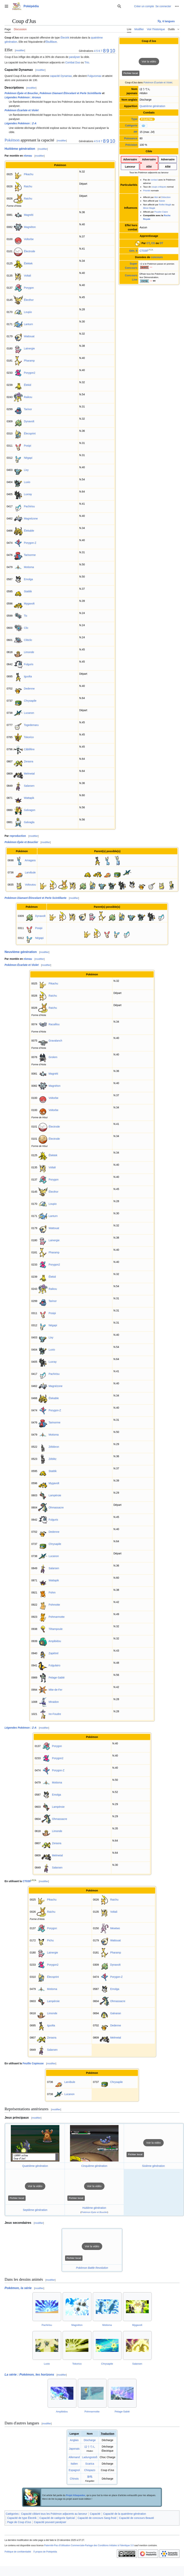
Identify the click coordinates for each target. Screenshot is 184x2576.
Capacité (95, 2513)
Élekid (27, 384)
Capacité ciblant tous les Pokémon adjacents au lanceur (54, 2513)
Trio (87, 62)
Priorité (146, 190)
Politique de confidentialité (18, 2551)
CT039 (144, 250)
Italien (74, 2463)
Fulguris (28, 664)
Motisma (29, 567)
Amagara (30, 860)
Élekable (29, 530)
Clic (26, 627)
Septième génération (35, 2209)
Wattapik (29, 797)
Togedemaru (31, 725)
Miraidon (54, 1701)
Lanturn (28, 324)
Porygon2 (29, 372)
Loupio (28, 312)
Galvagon (29, 810)
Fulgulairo (54, 1665)
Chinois (74, 2478)
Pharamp (29, 360)
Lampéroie (55, 1495)
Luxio (27, 482)
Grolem (53, 1057)
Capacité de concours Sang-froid (97, 2517)
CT (148, 243)
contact (154, 179)
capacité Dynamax (61, 75)
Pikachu (28, 174)
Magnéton (30, 227)
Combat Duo (72, 62)
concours (157, 257)
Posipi (27, 445)
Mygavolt (29, 603)
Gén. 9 (133, 250)
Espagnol (74, 2470)
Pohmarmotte (56, 1616)
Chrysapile (30, 700)
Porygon (29, 287)
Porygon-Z (30, 542)
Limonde (29, 652)
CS (153, 243)
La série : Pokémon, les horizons (29, 2374)
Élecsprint (29, 433)
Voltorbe (29, 239)
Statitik (28, 591)
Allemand (74, 2457)
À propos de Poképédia (45, 2551)
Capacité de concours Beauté (136, 2517)
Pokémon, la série (18, 2288)
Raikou (28, 397)
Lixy (26, 469)
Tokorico (29, 737)
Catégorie (131, 125)
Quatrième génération (152, 106)
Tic (25, 615)
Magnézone (31, 518)
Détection (166, 197)
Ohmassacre (56, 1507)
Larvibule (30, 872)
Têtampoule (56, 1628)
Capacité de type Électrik (22, 2517)
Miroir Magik (149, 208)
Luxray (28, 494)
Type (134, 119)
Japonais (74, 2448)
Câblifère (29, 749)
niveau (28, 155)
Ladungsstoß (89, 2457)
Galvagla (29, 822)
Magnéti (28, 214)
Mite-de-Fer (55, 1689)
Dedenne (29, 688)
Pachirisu (29, 506)
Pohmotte (54, 1604)
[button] (148, 61)
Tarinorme (30, 554)
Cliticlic (28, 639)
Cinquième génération (94, 2165)
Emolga (28, 579)
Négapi (28, 457)
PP (135, 131)
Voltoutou (30, 884)
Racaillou (54, 1024)
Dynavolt (29, 421)
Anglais (74, 2440)
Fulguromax (94, 75)
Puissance (130, 138)
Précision (131, 144)
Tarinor (28, 409)
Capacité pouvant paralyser (50, 2522)
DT (161, 243)
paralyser (74, 56)
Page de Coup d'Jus (19, 2522)
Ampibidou (54, 1640)
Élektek (28, 263)
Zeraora (28, 761)
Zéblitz (52, 1458)
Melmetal (29, 773)
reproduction (17, 835)
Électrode (29, 251)
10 (112, 50)
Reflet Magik (165, 204)
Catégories (12, 2513)
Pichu (50, 1940)
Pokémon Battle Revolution (92, 2267)
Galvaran (115, 2013)
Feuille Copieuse (33, 2063)
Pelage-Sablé (56, 1677)
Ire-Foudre (55, 1713)
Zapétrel (53, 1653)
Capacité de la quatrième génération (124, 2513)
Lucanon (29, 712)
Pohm (52, 1592)
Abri (156, 197)
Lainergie (29, 348)
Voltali (27, 275)
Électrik (65, 37)
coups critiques (158, 186)
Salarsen (29, 785)
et (157, 82)
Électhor (29, 299)
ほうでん (89, 2446)
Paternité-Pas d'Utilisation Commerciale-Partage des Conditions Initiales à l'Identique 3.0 (89, 2545)
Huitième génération (20, 149)
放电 (89, 2476)
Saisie (162, 200)
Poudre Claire (161, 211)
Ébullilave (51, 41)
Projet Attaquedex (75, 2495)
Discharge (90, 2440)
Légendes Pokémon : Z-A (20, 123)
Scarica (89, 2463)
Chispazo (89, 2470)
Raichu (28, 186)
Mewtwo (115, 1928)
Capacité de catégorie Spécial (57, 2517)
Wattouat (29, 336)
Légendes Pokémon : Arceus (23, 97)
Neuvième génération (21, 952)
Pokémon (12, 140)
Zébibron (54, 1446)
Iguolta (28, 676)
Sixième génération (153, 2165)
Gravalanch (55, 1040)
